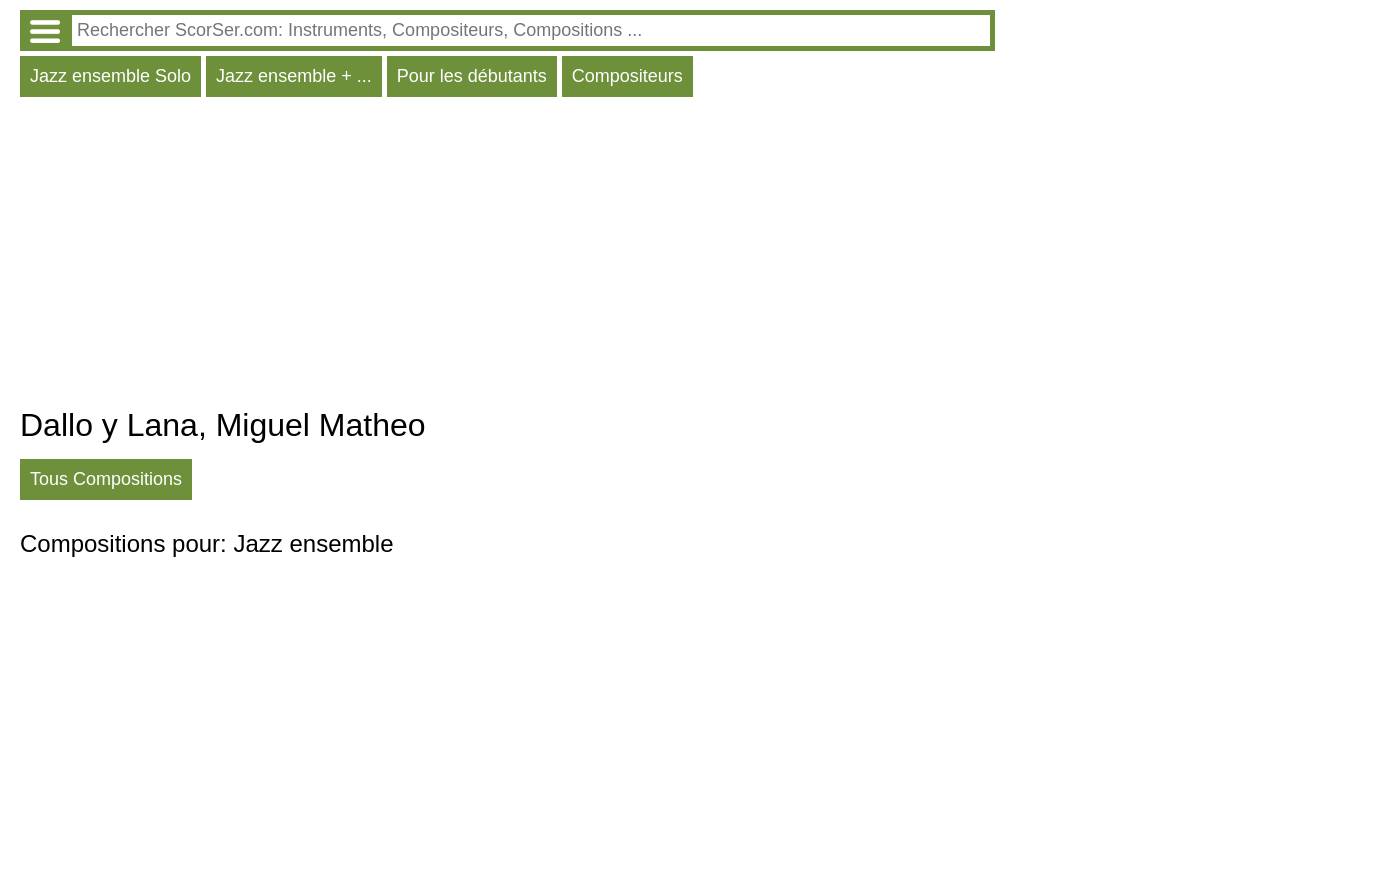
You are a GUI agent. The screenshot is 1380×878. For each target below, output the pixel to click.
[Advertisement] (507, 257)
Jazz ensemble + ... (294, 76)
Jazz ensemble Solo (110, 76)
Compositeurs (627, 76)
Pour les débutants (472, 76)
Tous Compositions (106, 479)
